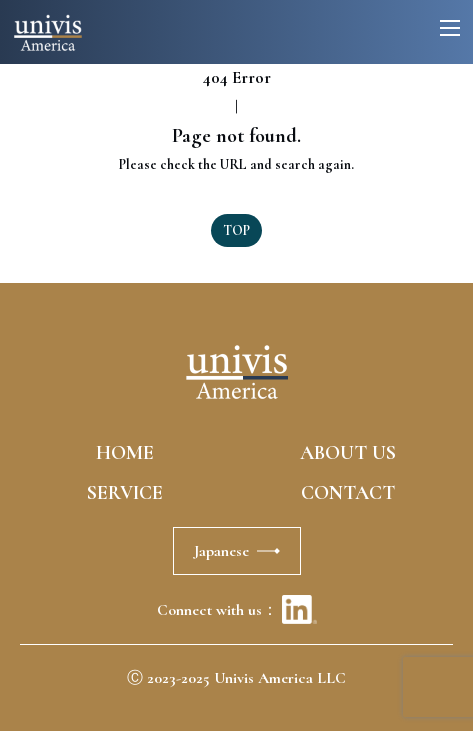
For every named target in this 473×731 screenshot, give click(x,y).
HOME (125, 453)
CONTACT (348, 493)
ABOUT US (348, 453)
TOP (236, 230)
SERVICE (125, 493)
